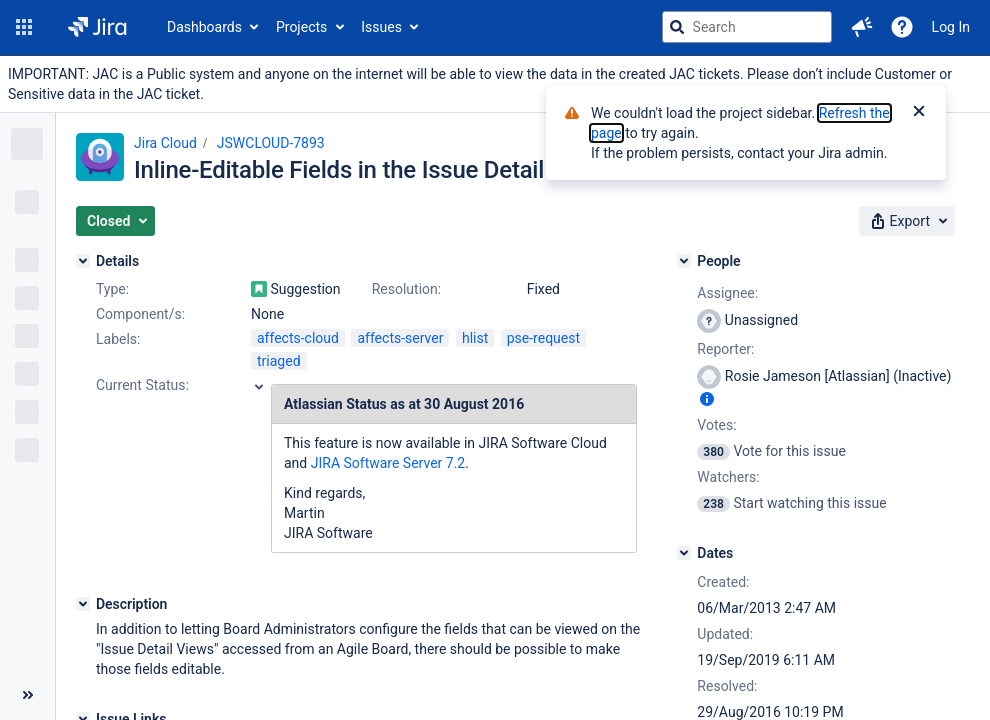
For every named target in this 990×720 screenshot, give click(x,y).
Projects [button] (301, 27)
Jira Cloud (165, 143)
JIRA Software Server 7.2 (388, 463)
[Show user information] (707, 399)
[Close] (919, 113)
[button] (24, 27)
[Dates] (684, 553)
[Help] (902, 27)
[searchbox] (747, 27)
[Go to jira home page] (97, 27)
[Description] (83, 604)
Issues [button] (381, 27)
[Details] (83, 261)
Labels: (118, 339)
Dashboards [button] (204, 27)
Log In (951, 27)
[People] (684, 261)
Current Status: (142, 385)
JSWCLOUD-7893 (271, 143)
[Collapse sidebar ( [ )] (27, 695)
